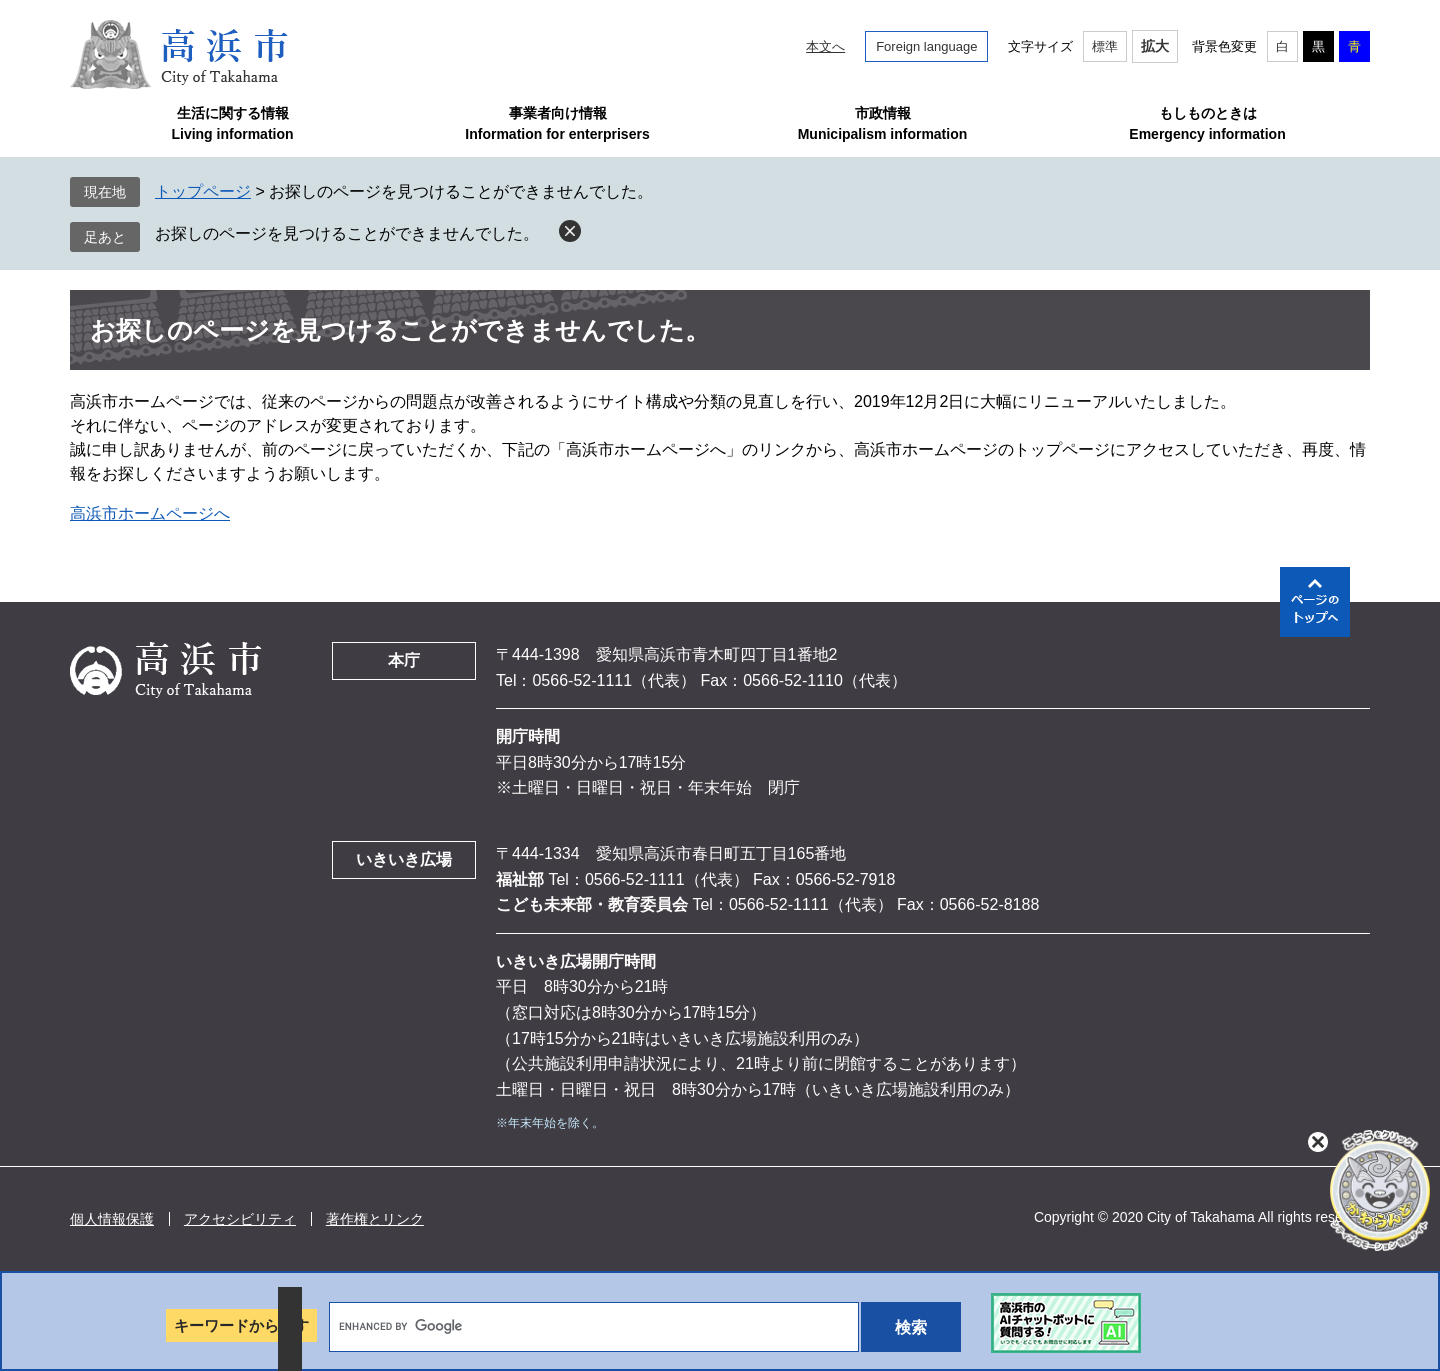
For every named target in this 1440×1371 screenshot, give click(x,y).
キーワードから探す (241, 1325)
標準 (1105, 46)
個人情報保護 (112, 1219)
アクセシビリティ (240, 1219)
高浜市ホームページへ (150, 513)
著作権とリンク (375, 1219)
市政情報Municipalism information (883, 123)
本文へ (825, 46)
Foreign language (926, 46)
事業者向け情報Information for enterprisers (557, 123)
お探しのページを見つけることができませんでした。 (347, 233)
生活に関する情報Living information (232, 123)
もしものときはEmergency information (1207, 123)
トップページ (203, 191)
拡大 (1155, 46)
